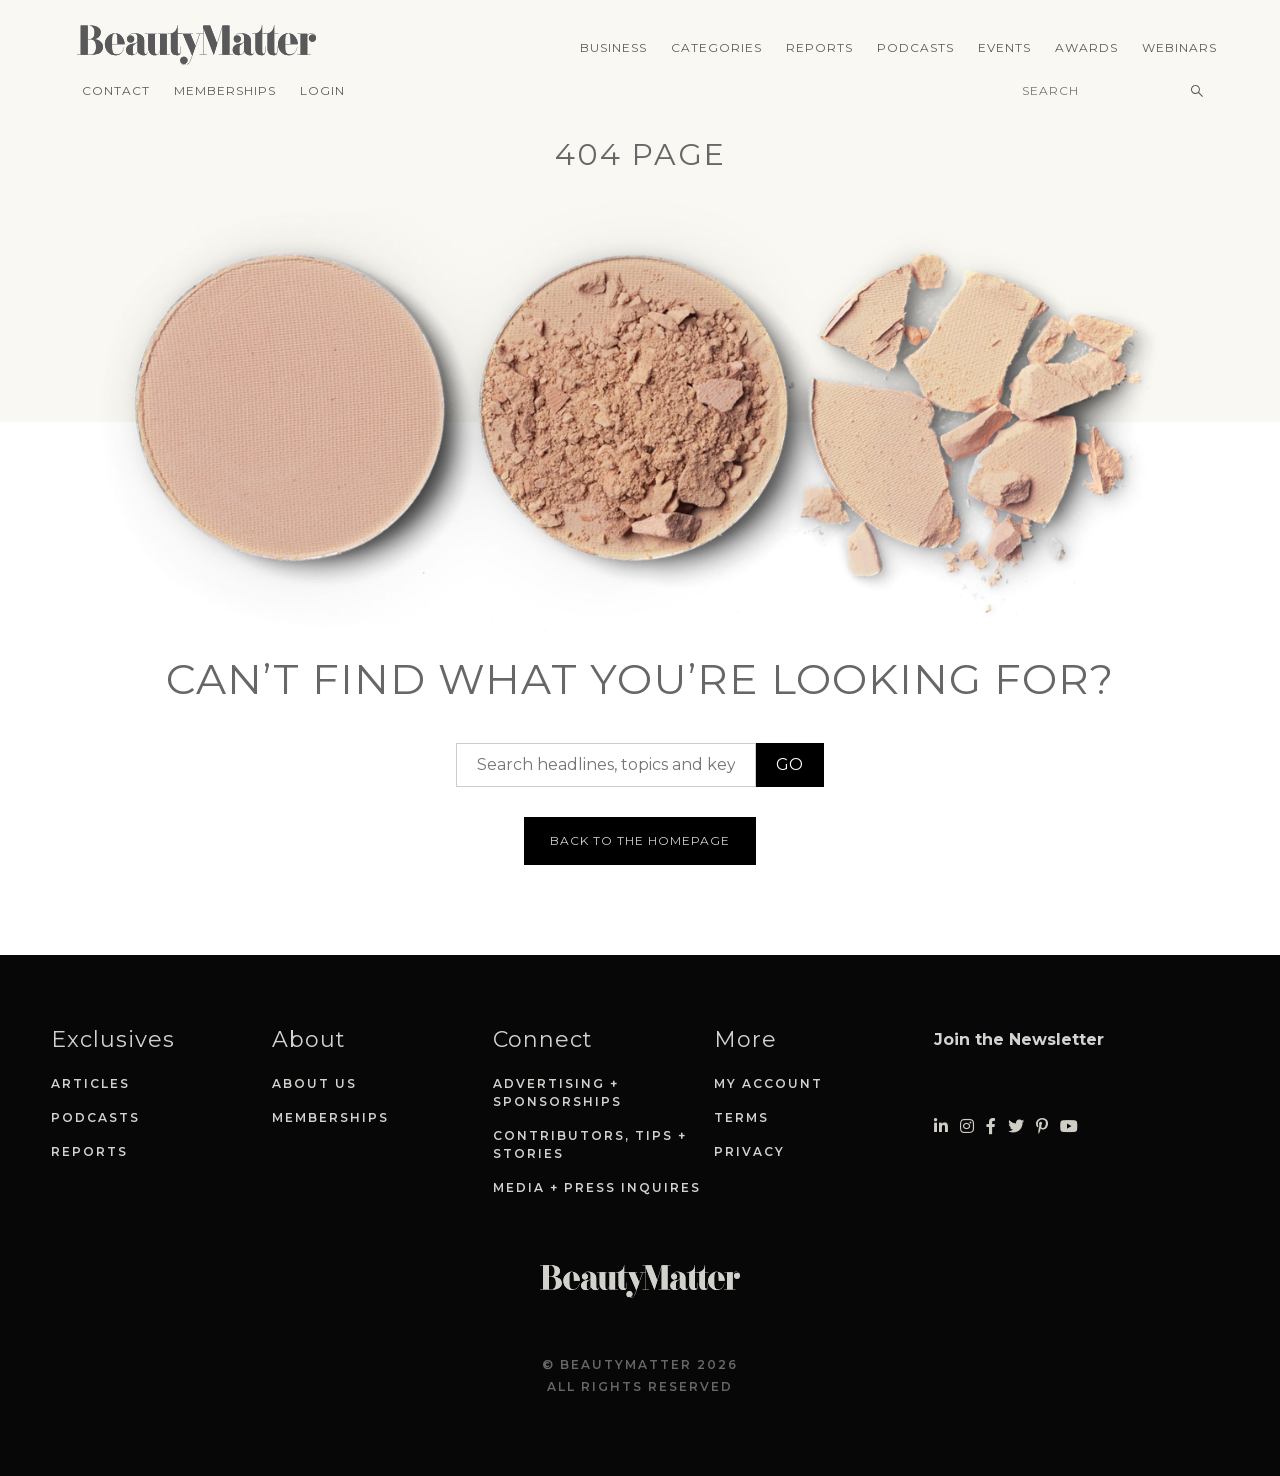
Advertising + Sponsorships (557, 1092)
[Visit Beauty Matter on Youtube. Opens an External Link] (1069, 1126)
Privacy (749, 1151)
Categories (716, 47)
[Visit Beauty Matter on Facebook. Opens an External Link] (991, 1126)
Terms (741, 1117)
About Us (314, 1083)
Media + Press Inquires (597, 1187)
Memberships (225, 90)
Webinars (1179, 47)
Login (322, 90)
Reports (819, 47)
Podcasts (915, 47)
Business (613, 47)
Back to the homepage (640, 840)
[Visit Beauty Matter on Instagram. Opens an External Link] (967, 1126)
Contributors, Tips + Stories (590, 1144)
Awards (1086, 47)
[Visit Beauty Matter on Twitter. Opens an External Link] (1016, 1126)
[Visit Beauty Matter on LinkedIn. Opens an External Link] (941, 1126)
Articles (90, 1083)
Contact (116, 90)
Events (1004, 47)
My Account (768, 1083)
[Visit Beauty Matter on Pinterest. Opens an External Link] (1042, 1126)
